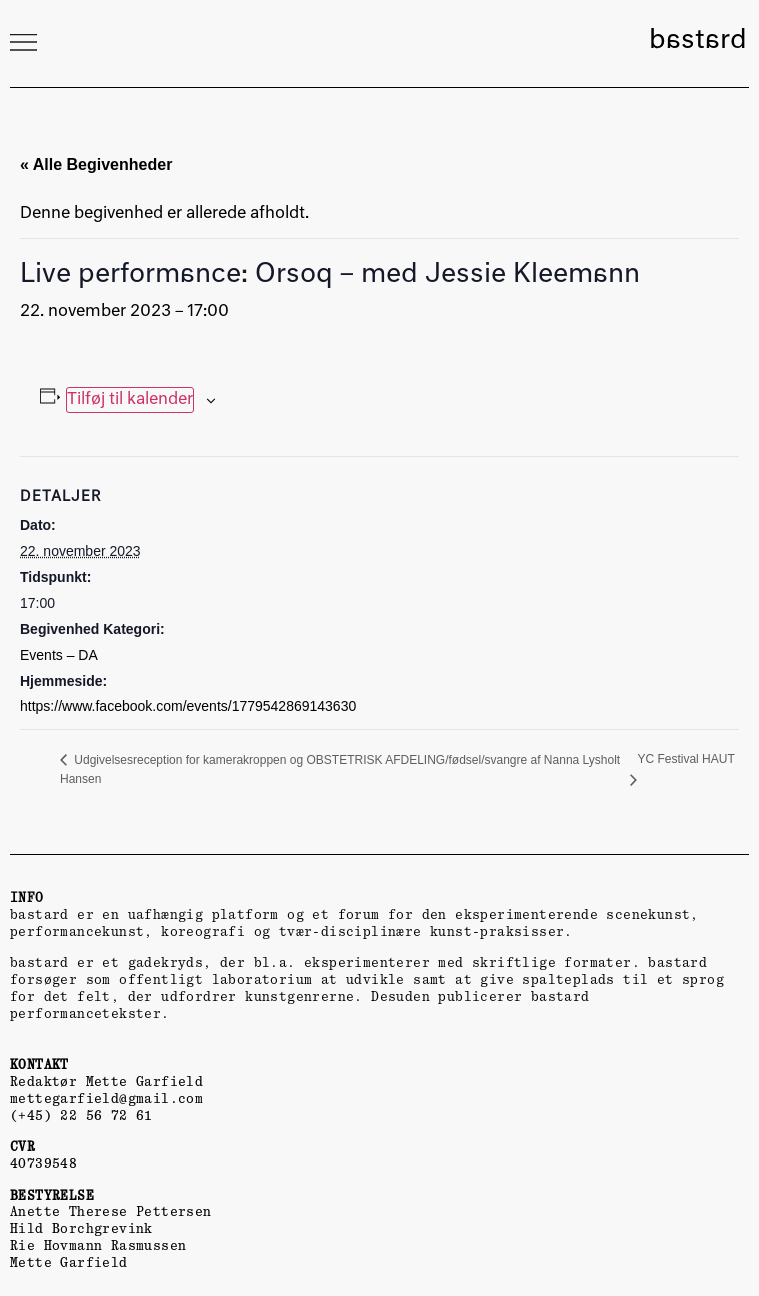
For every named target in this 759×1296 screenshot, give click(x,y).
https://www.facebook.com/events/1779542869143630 (188, 706)
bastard (698, 41)
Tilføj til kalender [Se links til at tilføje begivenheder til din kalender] (130, 400)
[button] (23, 42)
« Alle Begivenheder (96, 164)
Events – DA (59, 655)
